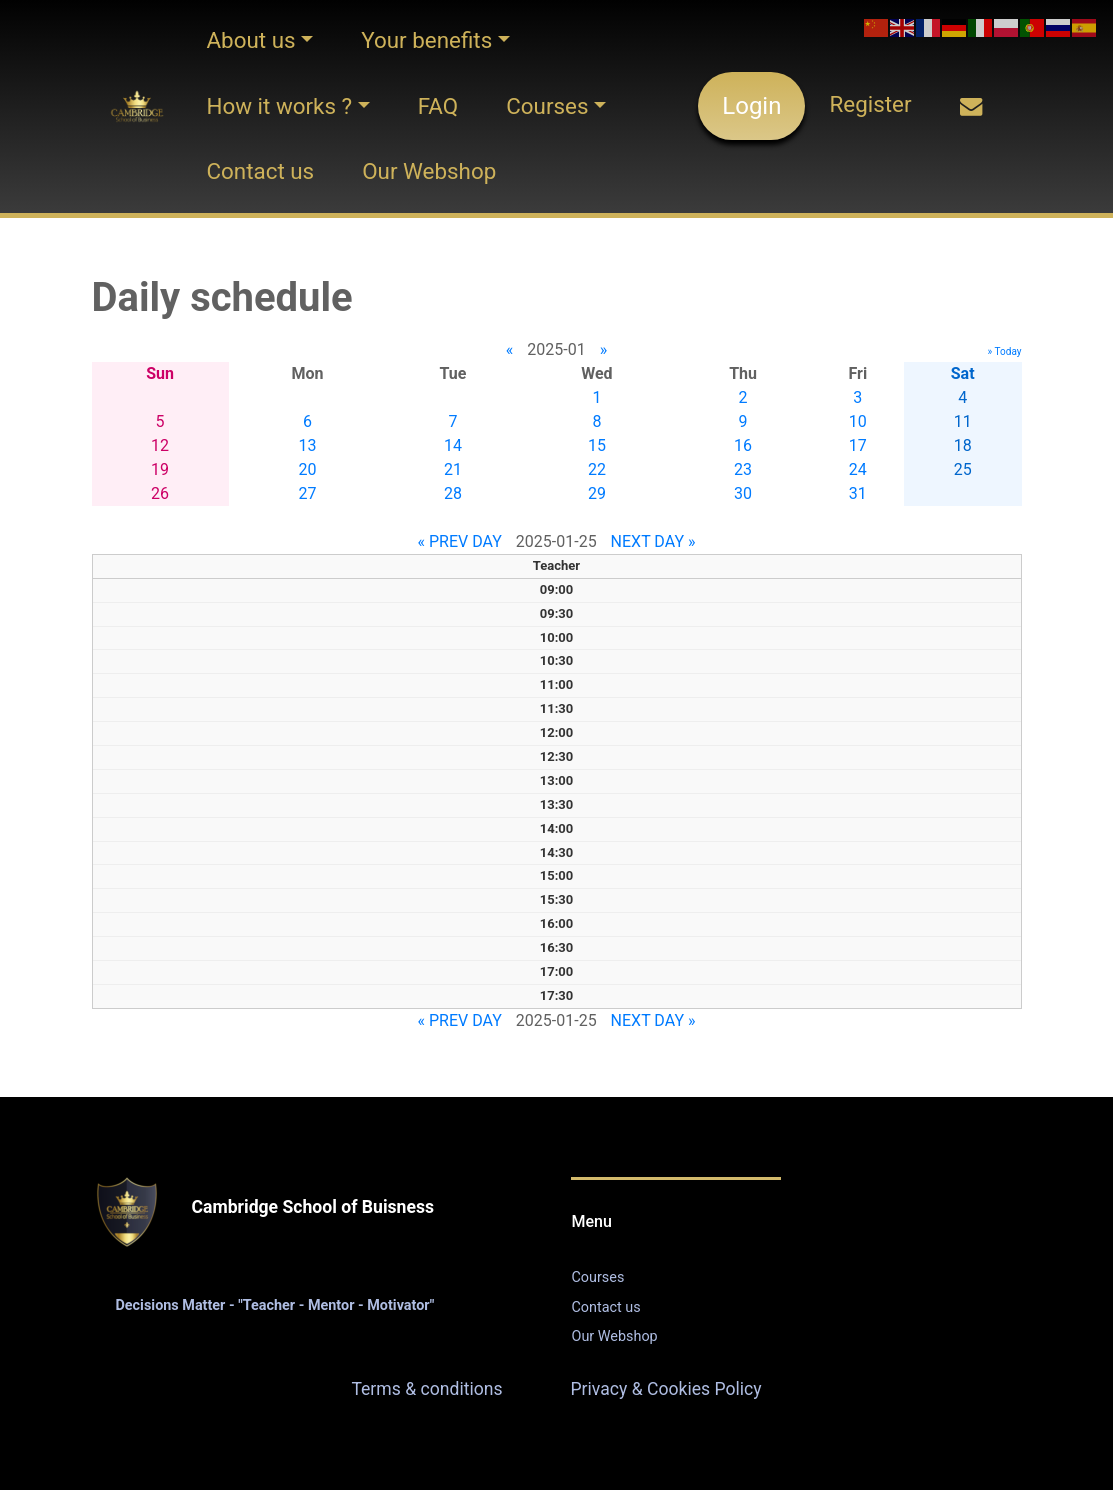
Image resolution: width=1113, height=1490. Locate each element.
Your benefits (426, 40)
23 (743, 469)
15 (597, 445)
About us (250, 40)
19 (160, 469)
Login (751, 106)
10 (858, 421)
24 (858, 469)
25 (963, 469)
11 (963, 421)
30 (743, 493)
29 (597, 493)
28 (453, 493)
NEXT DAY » (653, 541)
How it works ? (279, 106)
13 (308, 445)
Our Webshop (429, 171)
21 (453, 469)
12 (160, 445)
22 (597, 469)
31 (858, 493)
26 (160, 493)
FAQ (438, 106)
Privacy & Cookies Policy (666, 1389)
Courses (547, 106)
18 (963, 445)
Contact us (260, 171)
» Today (1005, 351)
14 (453, 445)
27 (308, 493)
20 (308, 469)
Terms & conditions (426, 1389)
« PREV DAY (460, 541)
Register (870, 104)
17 (858, 445)
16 (743, 445)
